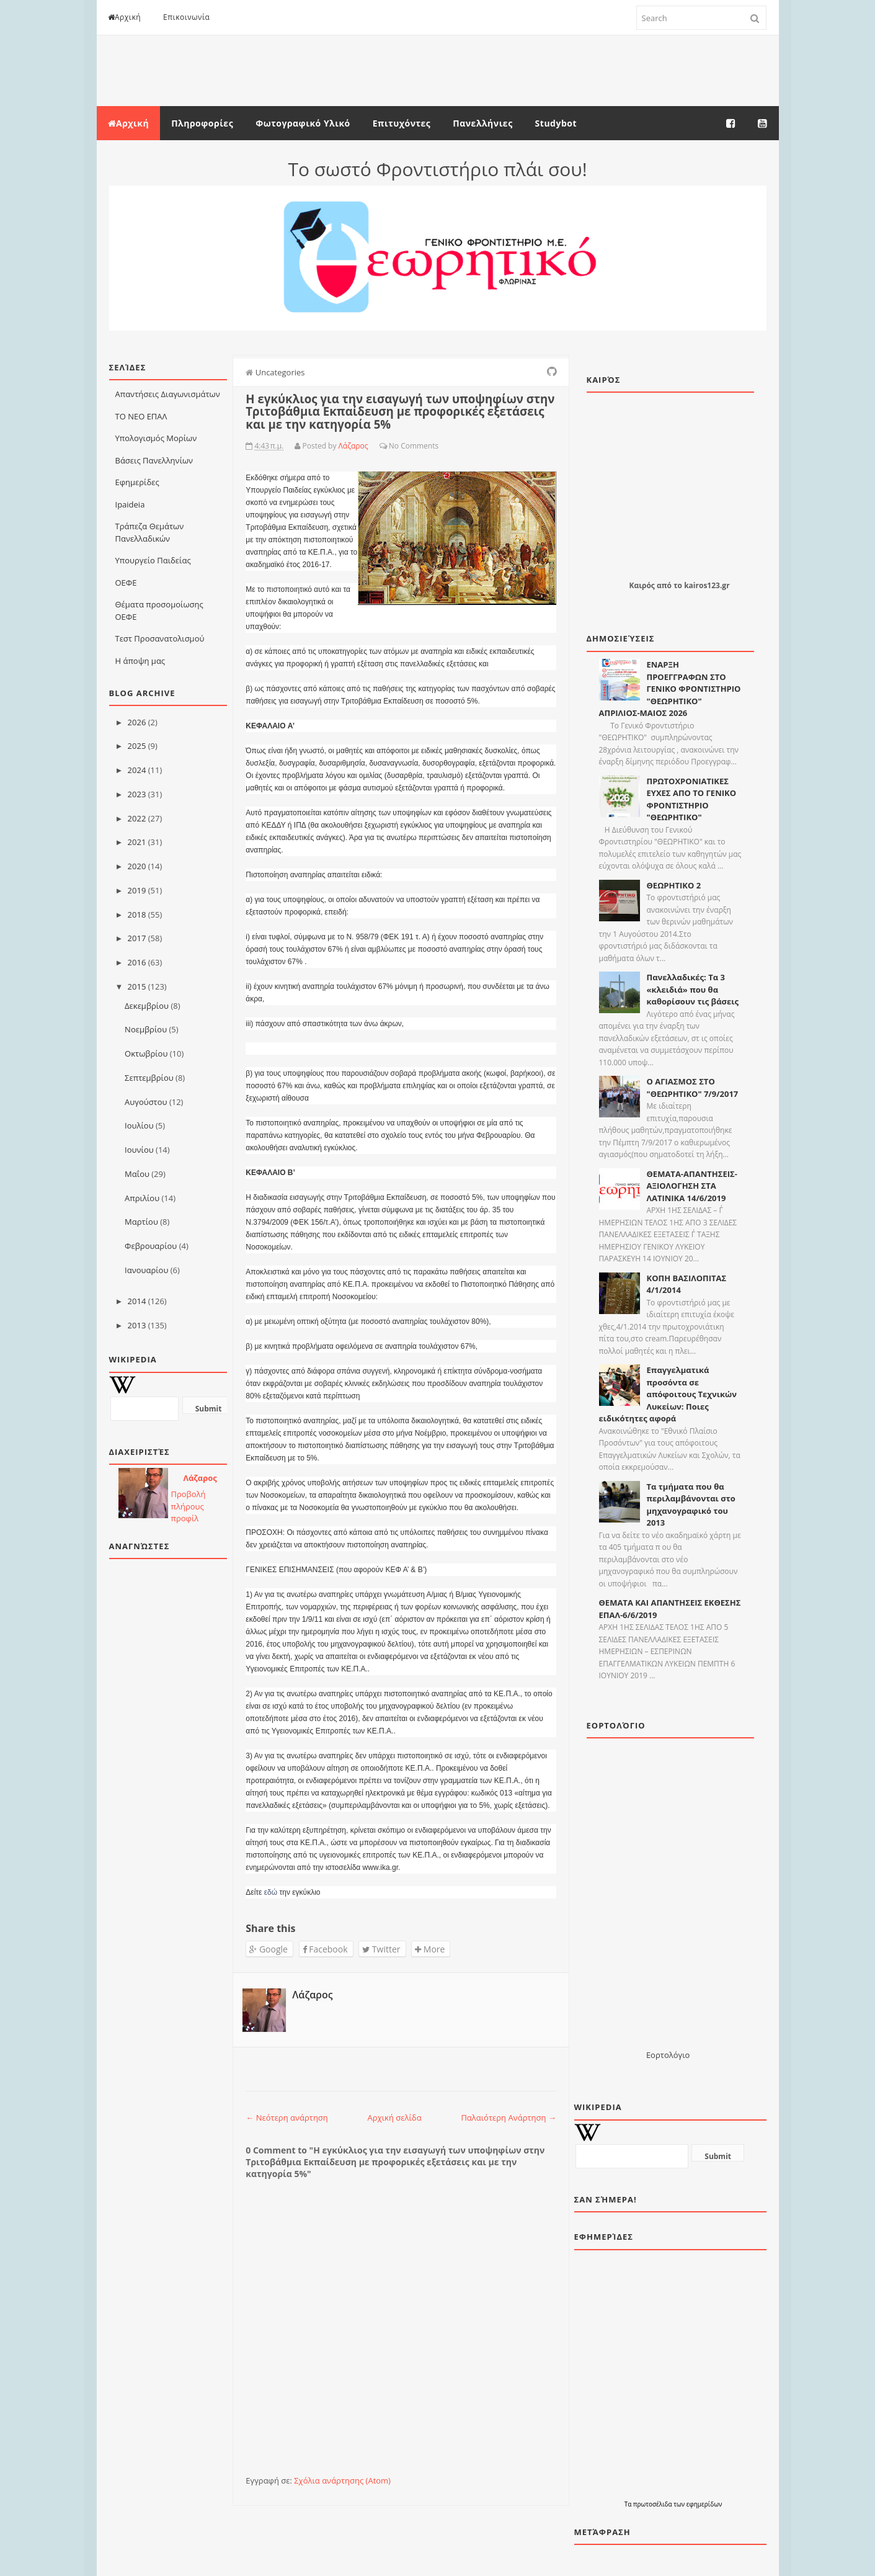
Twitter (381, 1949)
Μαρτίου (141, 1221)
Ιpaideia (130, 504)
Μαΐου (137, 1173)
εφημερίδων (704, 2504)
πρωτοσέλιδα (653, 2504)
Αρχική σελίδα (395, 2117)
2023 (137, 794)
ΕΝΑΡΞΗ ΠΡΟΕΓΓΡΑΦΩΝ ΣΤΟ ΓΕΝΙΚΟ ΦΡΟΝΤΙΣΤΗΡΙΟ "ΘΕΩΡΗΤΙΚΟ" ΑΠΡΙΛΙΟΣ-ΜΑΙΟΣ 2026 (670, 688)
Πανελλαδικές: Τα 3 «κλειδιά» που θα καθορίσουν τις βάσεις (693, 989)
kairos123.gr (706, 585)
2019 (137, 890)
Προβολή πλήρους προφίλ (188, 1506)
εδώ (270, 1892)
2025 (137, 745)
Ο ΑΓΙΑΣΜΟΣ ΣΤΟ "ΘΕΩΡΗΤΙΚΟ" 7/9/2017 (693, 1087)
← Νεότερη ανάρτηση (287, 2117)
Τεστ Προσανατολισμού (160, 638)
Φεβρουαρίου (151, 1245)
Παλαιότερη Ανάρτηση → (508, 2117)
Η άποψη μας (140, 660)
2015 (137, 986)
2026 (137, 722)
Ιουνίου (139, 1149)
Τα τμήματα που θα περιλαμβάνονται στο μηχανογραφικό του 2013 (691, 1505)
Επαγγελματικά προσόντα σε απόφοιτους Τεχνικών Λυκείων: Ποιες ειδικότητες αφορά (668, 1394)
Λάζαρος (200, 1477)
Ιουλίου (139, 1125)
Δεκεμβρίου (147, 1005)
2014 (137, 1301)
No (394, 446)
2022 (137, 818)
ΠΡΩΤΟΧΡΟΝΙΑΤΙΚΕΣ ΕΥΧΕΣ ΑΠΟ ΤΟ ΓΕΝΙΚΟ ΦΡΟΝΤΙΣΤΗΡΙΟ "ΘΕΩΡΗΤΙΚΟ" (692, 799)
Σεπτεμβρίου (149, 1077)
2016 (137, 962)
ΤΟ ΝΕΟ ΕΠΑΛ (141, 416)
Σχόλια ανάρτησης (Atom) (342, 2480)
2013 (137, 1325)
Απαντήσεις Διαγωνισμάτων (167, 394)
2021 (137, 841)
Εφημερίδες (137, 482)
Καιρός (641, 585)
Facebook (325, 1949)
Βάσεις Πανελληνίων (154, 460)
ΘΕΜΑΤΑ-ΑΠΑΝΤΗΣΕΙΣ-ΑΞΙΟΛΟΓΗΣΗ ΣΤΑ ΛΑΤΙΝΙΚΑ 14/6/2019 (692, 1186)
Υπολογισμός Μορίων (156, 438)
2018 (137, 914)
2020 (137, 866)
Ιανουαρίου (146, 1270)
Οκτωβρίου (146, 1053)
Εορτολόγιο (668, 2054)
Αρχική (124, 17)
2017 (137, 938)
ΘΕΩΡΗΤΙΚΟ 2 (674, 885)
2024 (137, 770)
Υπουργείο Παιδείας (153, 560)
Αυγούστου (146, 1101)
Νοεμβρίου (146, 1029)
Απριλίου (142, 1198)
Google (268, 1949)
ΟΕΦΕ (126, 582)
